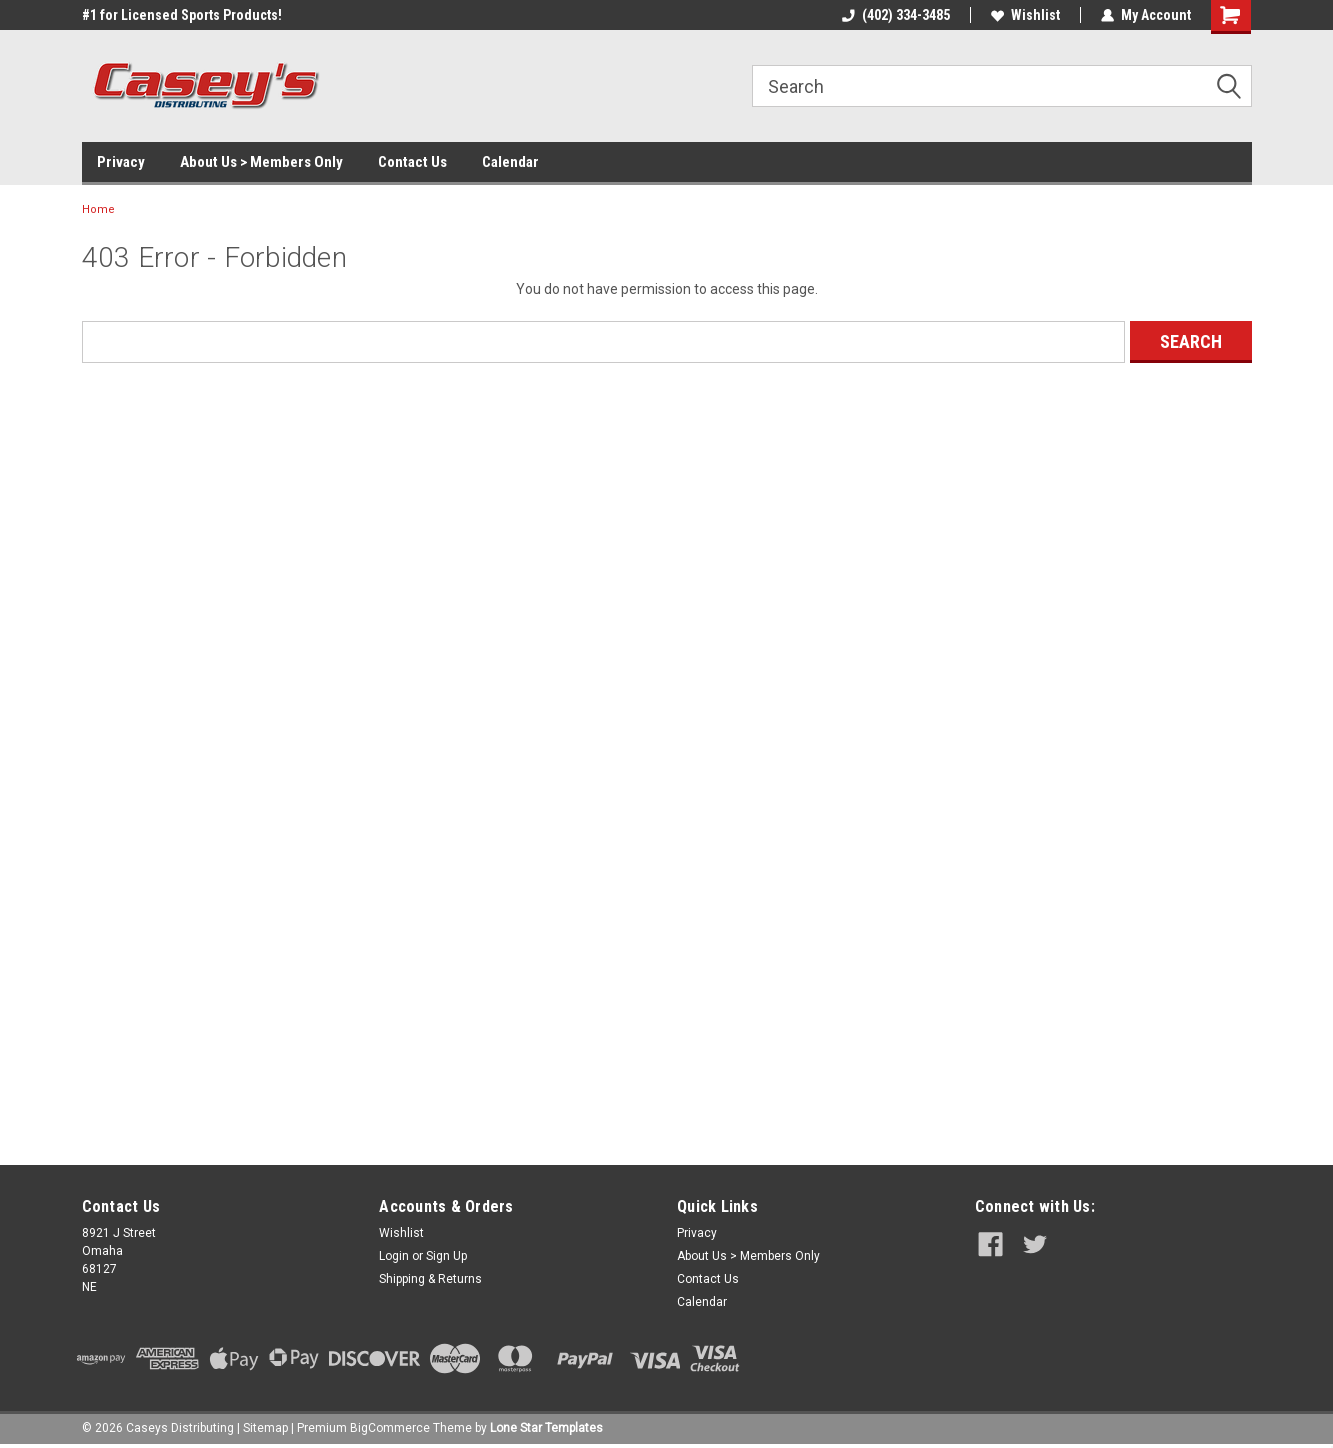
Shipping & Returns (430, 1279)
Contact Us (412, 162)
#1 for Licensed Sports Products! (182, 15)
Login (394, 1256)
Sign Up (446, 1256)
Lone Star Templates (546, 1428)
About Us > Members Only (261, 162)
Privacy (121, 162)
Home (98, 209)
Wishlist (1025, 15)
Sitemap (265, 1428)
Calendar (510, 162)
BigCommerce (390, 1428)
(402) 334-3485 (896, 15)
